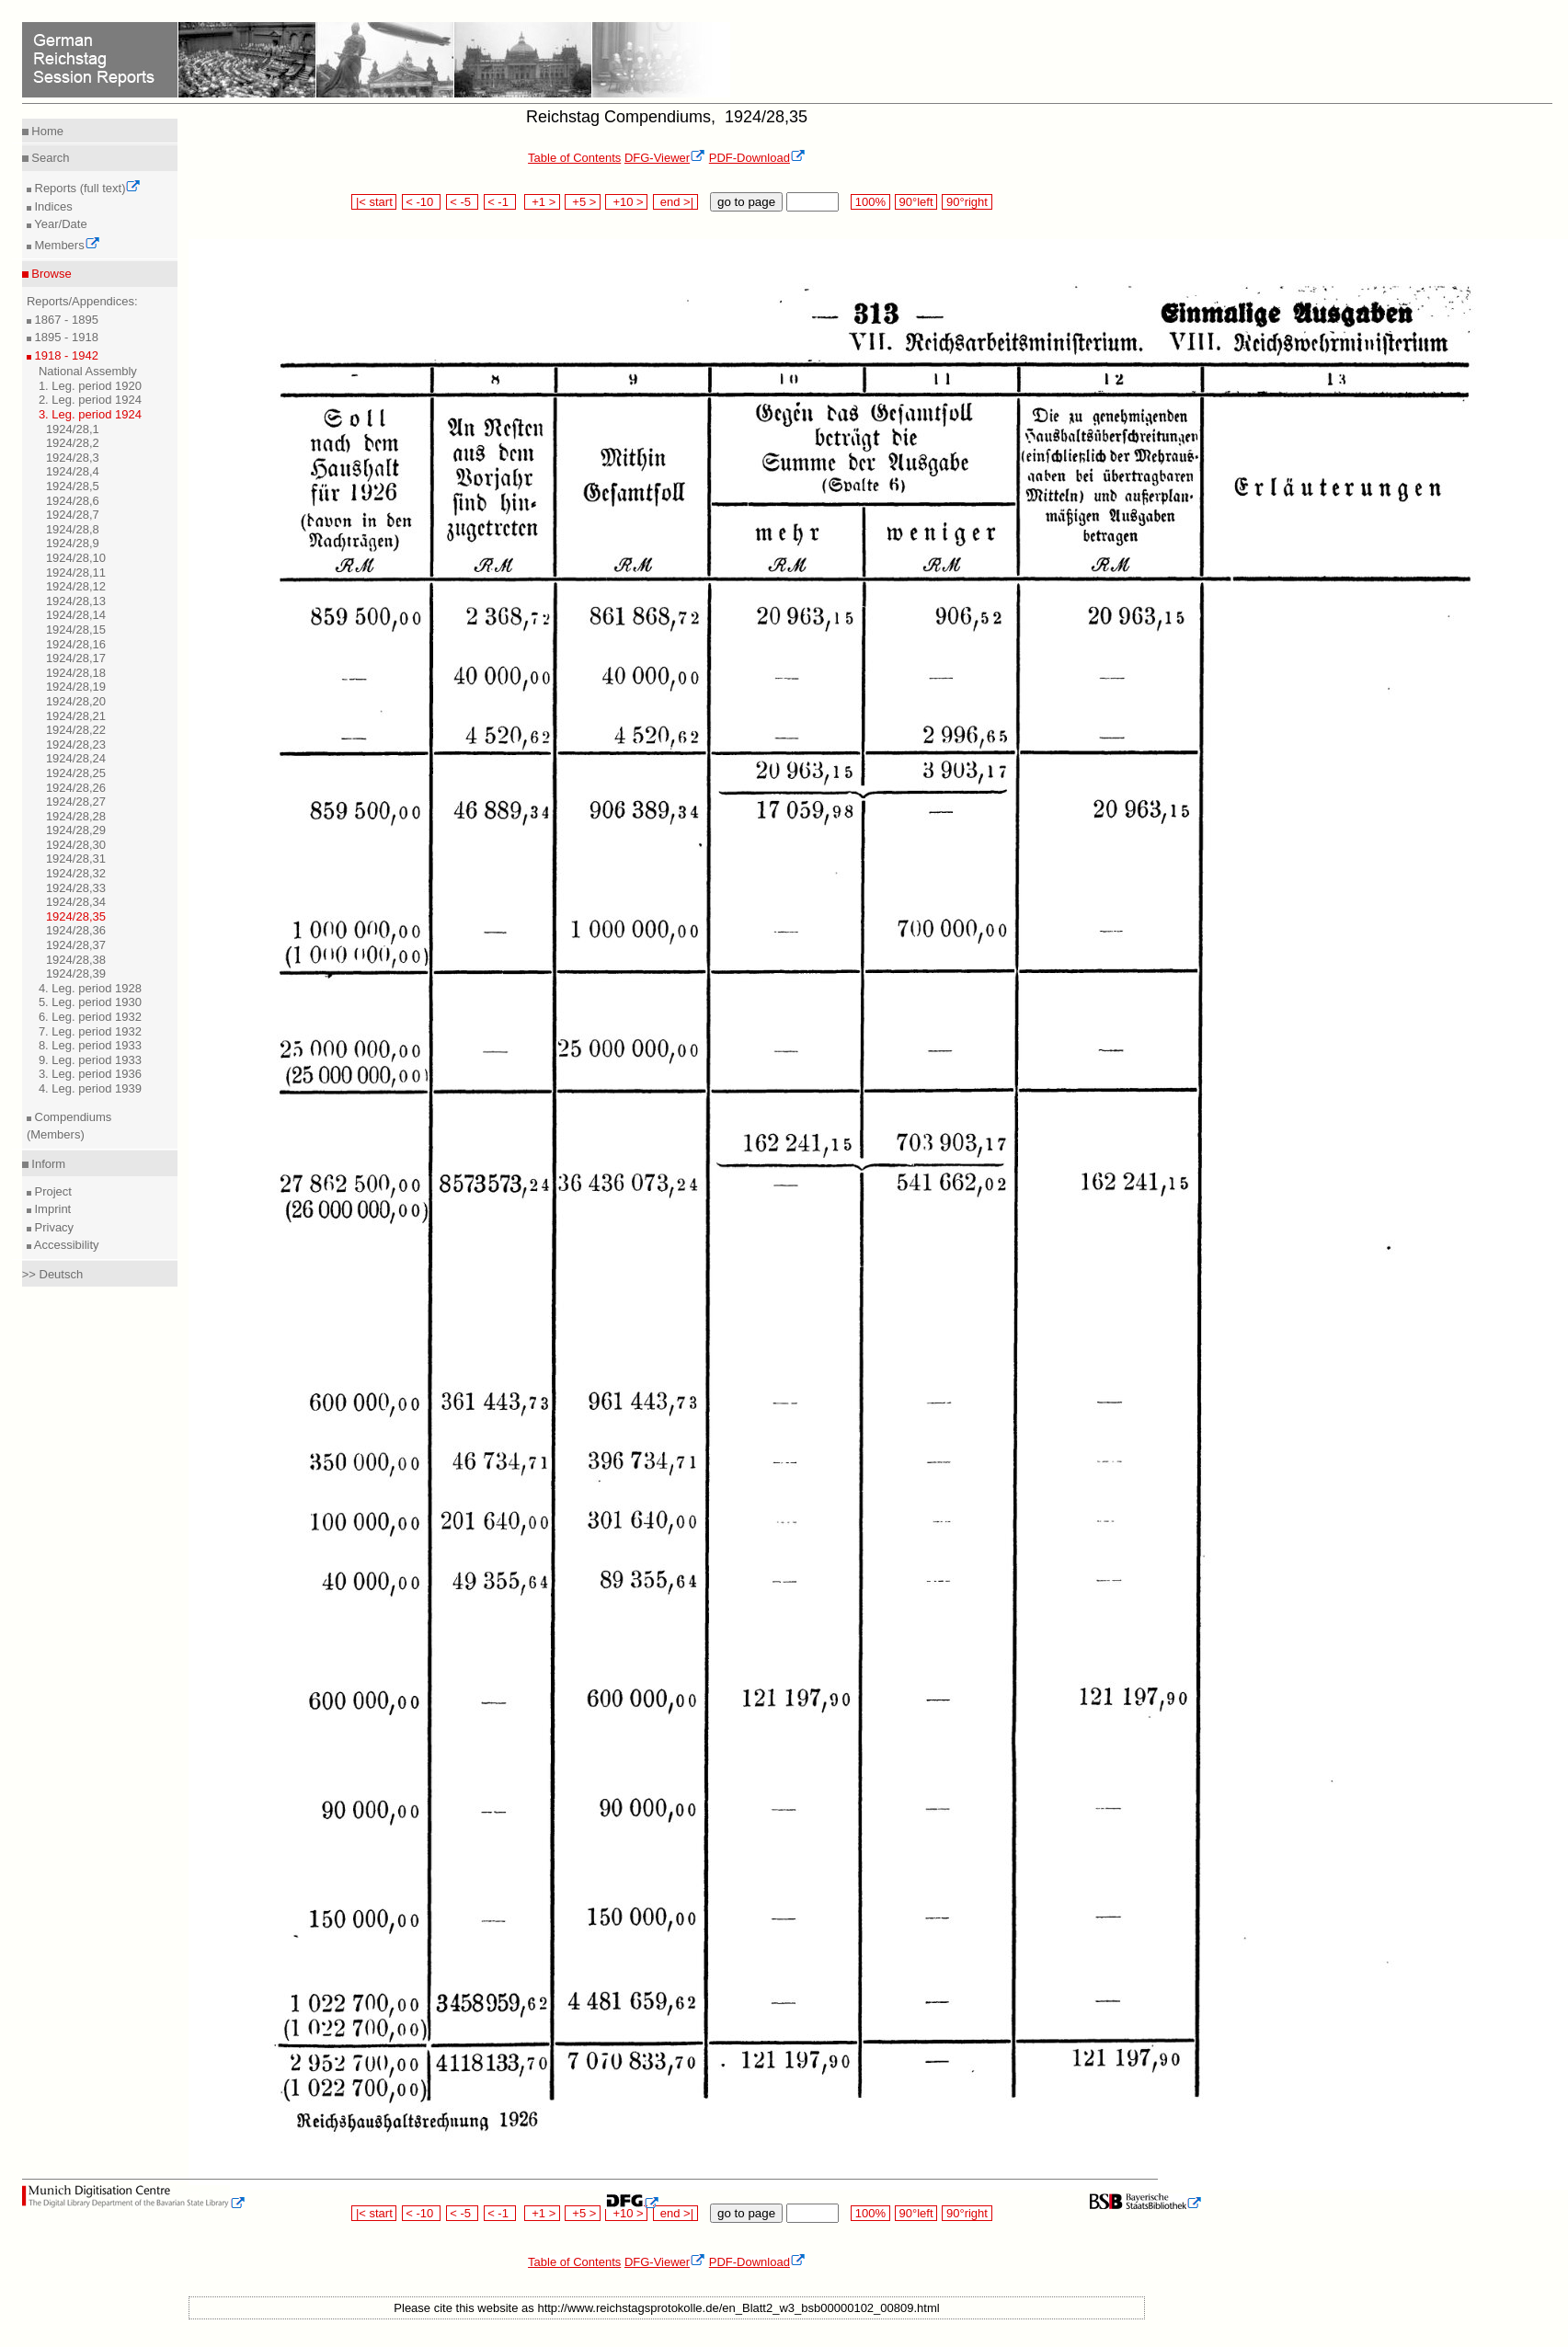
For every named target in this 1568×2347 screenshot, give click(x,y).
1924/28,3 (72, 457)
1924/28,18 (76, 673)
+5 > (583, 202)
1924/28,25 (76, 773)
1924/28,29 (76, 830)
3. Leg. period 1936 (90, 1074)
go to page (746, 202)
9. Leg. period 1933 (90, 1060)
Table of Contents (574, 158)
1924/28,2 (72, 443)
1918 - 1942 (64, 355)
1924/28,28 (76, 816)
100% (870, 202)
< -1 (500, 202)
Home (46, 131)
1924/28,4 (72, 471)
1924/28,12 (76, 586)
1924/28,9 (72, 543)
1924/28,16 (76, 644)
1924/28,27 (76, 801)
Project (51, 1191)
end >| (675, 202)
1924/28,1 (72, 429)
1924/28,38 (76, 960)
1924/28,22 (76, 730)
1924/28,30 (76, 845)
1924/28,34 (76, 902)
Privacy (52, 1227)
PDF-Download (757, 158)
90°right (966, 202)
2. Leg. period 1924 (90, 399)
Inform (47, 1164)
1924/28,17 (76, 658)
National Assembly (88, 371)
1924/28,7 (72, 514)
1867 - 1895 (64, 319)
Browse (50, 273)
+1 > (542, 202)
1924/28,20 (76, 701)
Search (49, 158)
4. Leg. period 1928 (90, 988)
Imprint (51, 1209)
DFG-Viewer (664, 158)
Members (65, 245)
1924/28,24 (76, 758)
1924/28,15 (76, 629)
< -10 (422, 202)
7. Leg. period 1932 (90, 1031)
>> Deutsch (53, 1274)
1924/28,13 (76, 601)
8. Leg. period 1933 (90, 1045)
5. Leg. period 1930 (90, 1002)
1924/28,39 (76, 973)
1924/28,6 (72, 501)
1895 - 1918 (64, 337)
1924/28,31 (76, 858)
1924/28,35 (76, 916)
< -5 (462, 202)
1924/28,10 (76, 558)
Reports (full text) (86, 188)
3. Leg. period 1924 (90, 414)
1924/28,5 (72, 486)
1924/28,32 (76, 873)
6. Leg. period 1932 (90, 1017)
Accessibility (65, 1245)
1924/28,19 (76, 686)
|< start (373, 202)
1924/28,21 (76, 716)
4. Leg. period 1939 (90, 1088)
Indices (52, 206)
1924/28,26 (76, 788)
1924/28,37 (76, 945)
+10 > (626, 202)
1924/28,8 (72, 529)
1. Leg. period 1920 (90, 386)
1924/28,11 (76, 572)
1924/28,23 (76, 744)
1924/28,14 (76, 615)
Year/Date (59, 224)
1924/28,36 (76, 930)
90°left (916, 202)
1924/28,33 (76, 888)
